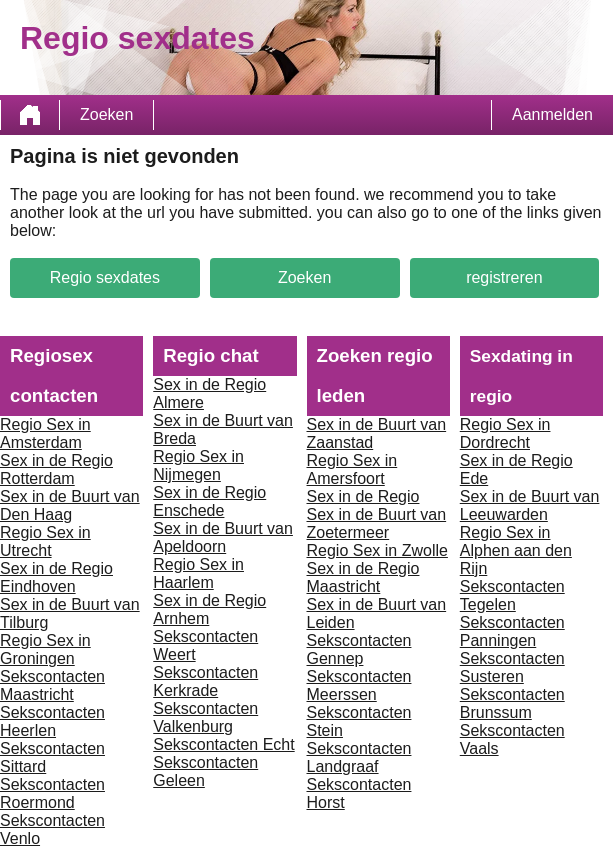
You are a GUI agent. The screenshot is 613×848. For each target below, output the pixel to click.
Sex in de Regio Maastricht (363, 577)
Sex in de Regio (363, 496)
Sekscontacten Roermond (52, 793)
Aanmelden (552, 114)
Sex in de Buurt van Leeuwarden (530, 505)
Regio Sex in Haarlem (198, 573)
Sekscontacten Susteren (512, 667)
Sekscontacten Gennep (359, 649)
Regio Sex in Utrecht (45, 541)
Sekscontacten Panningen (512, 631)
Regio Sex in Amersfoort (352, 469)
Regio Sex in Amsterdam (45, 433)
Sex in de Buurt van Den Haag (70, 505)
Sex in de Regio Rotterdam (56, 469)
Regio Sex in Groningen (45, 649)
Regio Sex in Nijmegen (198, 465)
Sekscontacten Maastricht (52, 685)
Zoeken (106, 114)
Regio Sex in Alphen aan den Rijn (516, 550)
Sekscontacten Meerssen (359, 685)
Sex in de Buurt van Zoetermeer (377, 523)
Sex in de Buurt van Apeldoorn (223, 537)
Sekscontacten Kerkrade (205, 681)
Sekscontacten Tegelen (512, 595)
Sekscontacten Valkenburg (205, 717)
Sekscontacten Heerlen (52, 721)
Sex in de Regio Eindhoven (56, 577)
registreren (504, 277)
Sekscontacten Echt (223, 744)
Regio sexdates (105, 277)
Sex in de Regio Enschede (209, 501)
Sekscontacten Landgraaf (359, 757)
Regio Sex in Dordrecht (505, 433)
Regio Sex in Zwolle (377, 550)
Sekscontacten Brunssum (512, 703)
